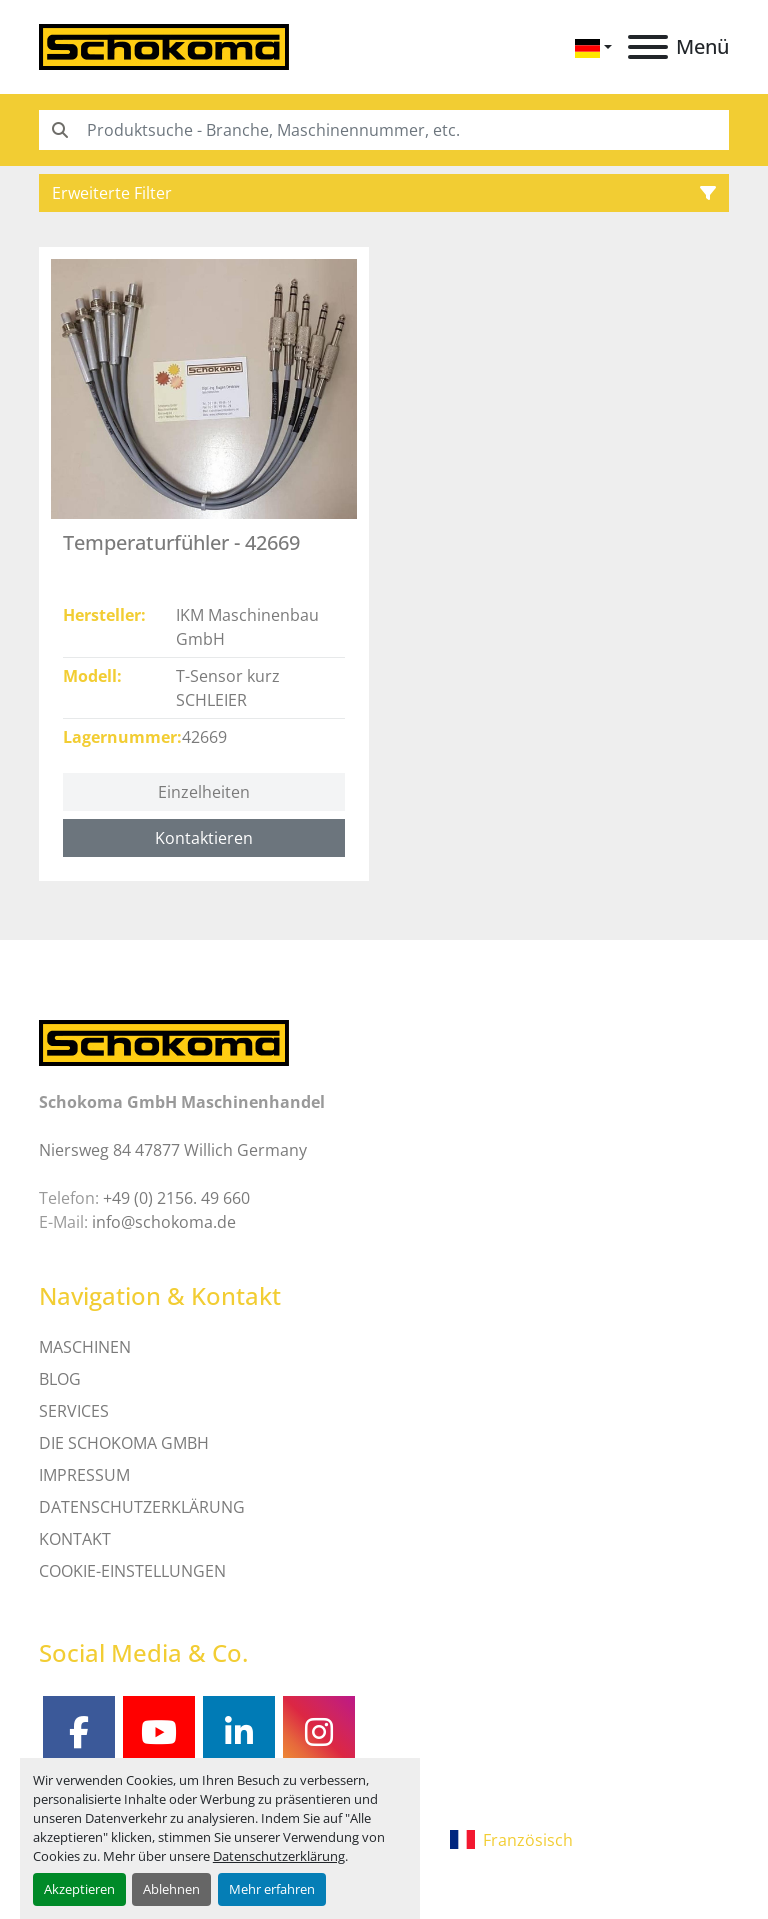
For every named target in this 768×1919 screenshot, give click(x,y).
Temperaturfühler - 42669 (181, 542)
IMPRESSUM (84, 1475)
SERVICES (74, 1411)
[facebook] (79, 1732)
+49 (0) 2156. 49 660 (176, 1198)
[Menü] (648, 47)
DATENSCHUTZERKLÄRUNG (142, 1507)
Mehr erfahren (272, 1889)
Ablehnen (171, 1889)
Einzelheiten (204, 792)
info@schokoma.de (164, 1222)
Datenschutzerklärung (279, 1856)
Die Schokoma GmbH (124, 1443)
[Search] (384, 130)
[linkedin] (239, 1732)
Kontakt (75, 1539)
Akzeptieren (79, 1889)
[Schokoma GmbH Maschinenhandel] (164, 1041)
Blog (60, 1379)
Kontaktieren (204, 838)
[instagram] (319, 1732)
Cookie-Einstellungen (132, 1571)
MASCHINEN (85, 1347)
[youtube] (159, 1732)
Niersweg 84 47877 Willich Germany (173, 1150)
